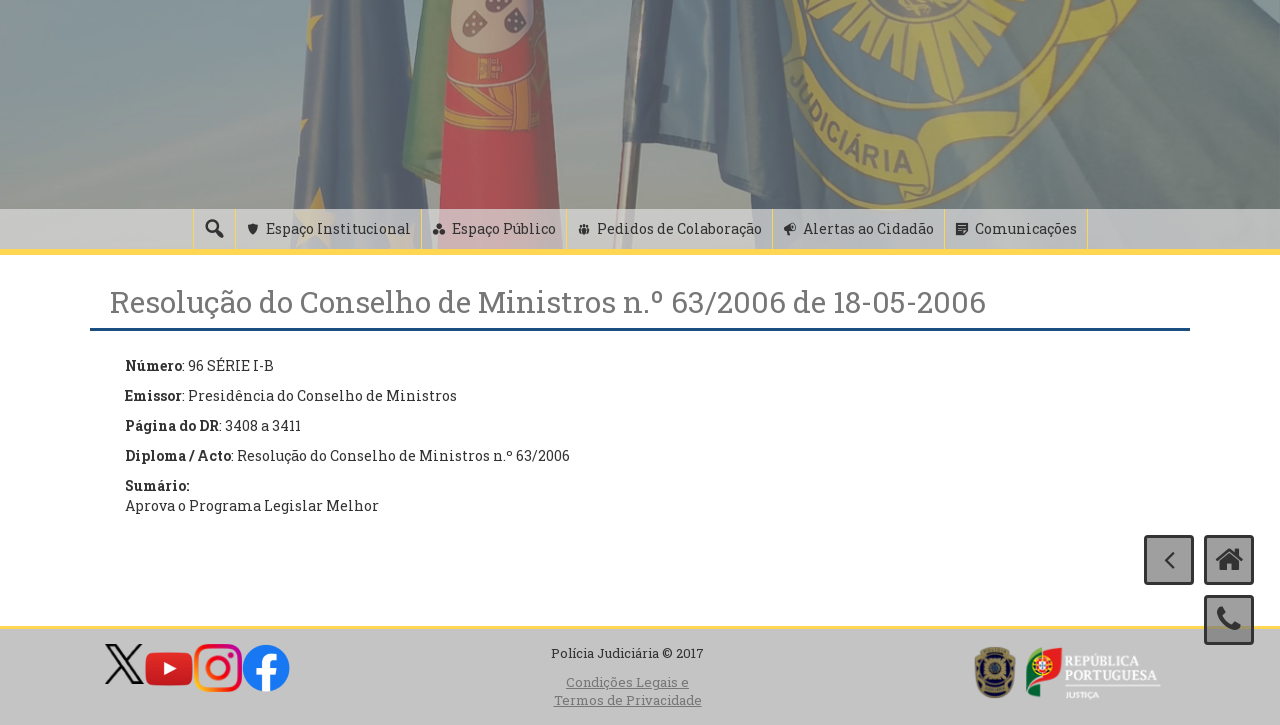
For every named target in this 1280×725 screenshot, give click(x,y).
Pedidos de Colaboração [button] (679, 228)
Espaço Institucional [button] (338, 228)
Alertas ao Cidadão (868, 228)
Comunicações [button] (1026, 228)
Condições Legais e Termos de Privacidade (628, 691)
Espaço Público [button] (504, 228)
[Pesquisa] (214, 229)
